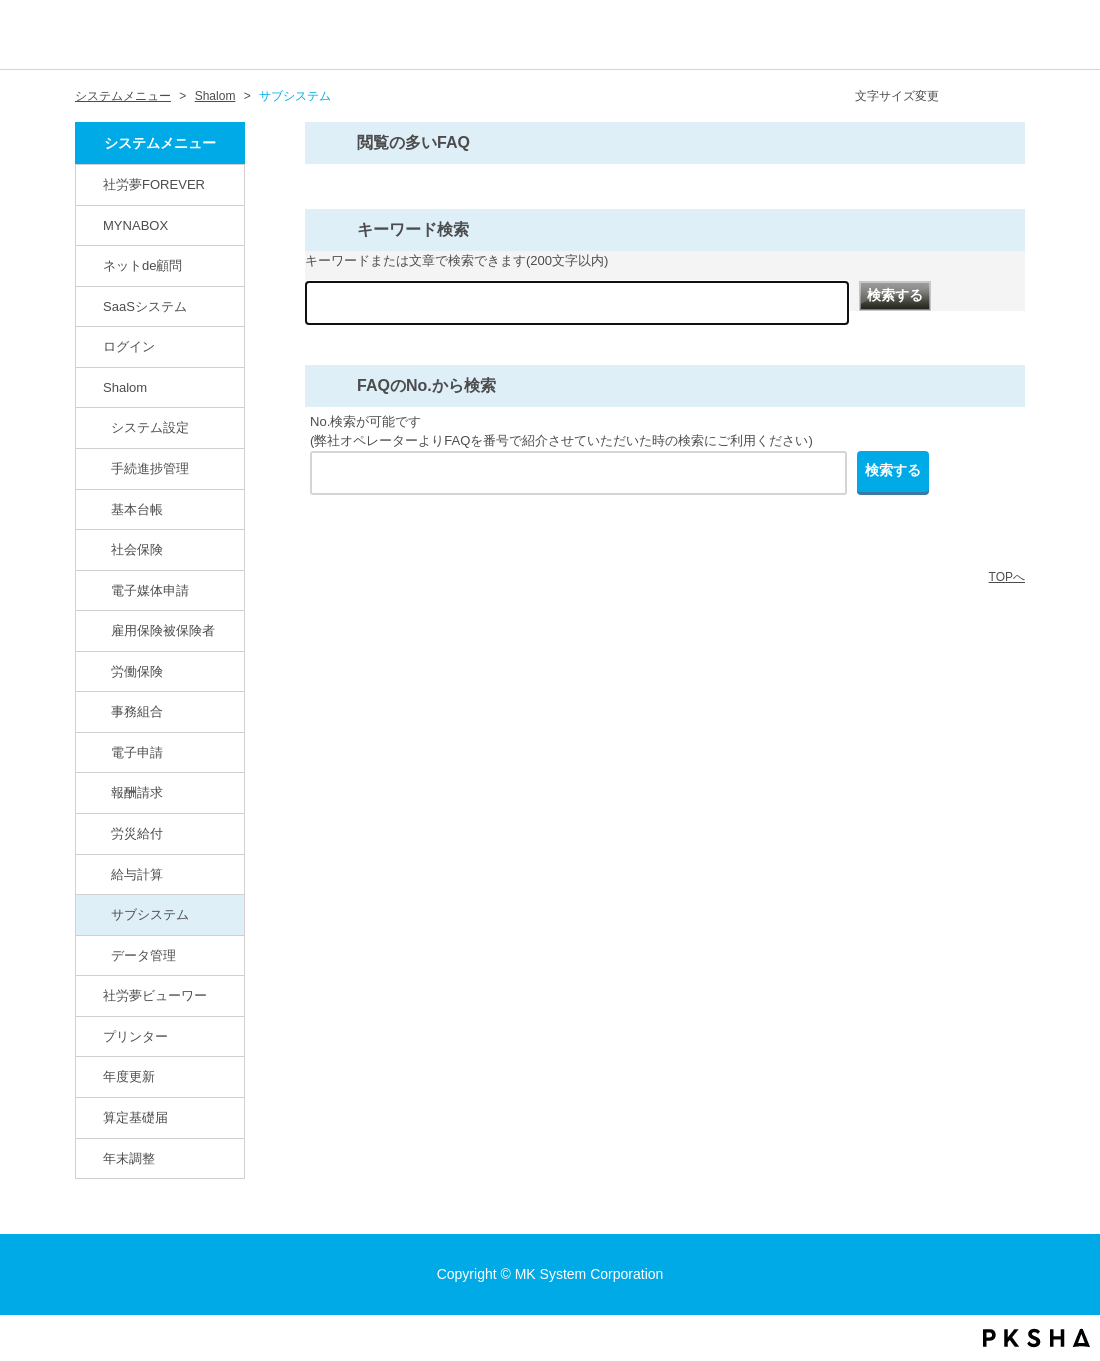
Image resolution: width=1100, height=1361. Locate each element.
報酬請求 (137, 792)
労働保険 (137, 671)
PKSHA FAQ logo (1036, 1338)
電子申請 (137, 752)
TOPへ (1007, 577)
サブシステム (150, 914)
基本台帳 (137, 509)
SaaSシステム (145, 306)
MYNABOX (135, 225)
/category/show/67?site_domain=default (91, 387)
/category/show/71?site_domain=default (99, 590)
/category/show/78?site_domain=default (99, 874)
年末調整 (129, 1158)
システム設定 (150, 427)
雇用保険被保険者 (163, 630)
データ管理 (143, 955)
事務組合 (137, 711)
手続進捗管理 (150, 468)
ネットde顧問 (143, 265)
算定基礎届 (135, 1117)
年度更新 (129, 1076)
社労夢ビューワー (155, 995)
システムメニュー (123, 96)
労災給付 (137, 833)
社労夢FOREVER (154, 184)
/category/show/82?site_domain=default (91, 265)
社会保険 (137, 549)
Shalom (215, 96)
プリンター (135, 1036)
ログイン (129, 346)
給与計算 (137, 874)
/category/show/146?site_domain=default (91, 184)
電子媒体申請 (150, 590)
